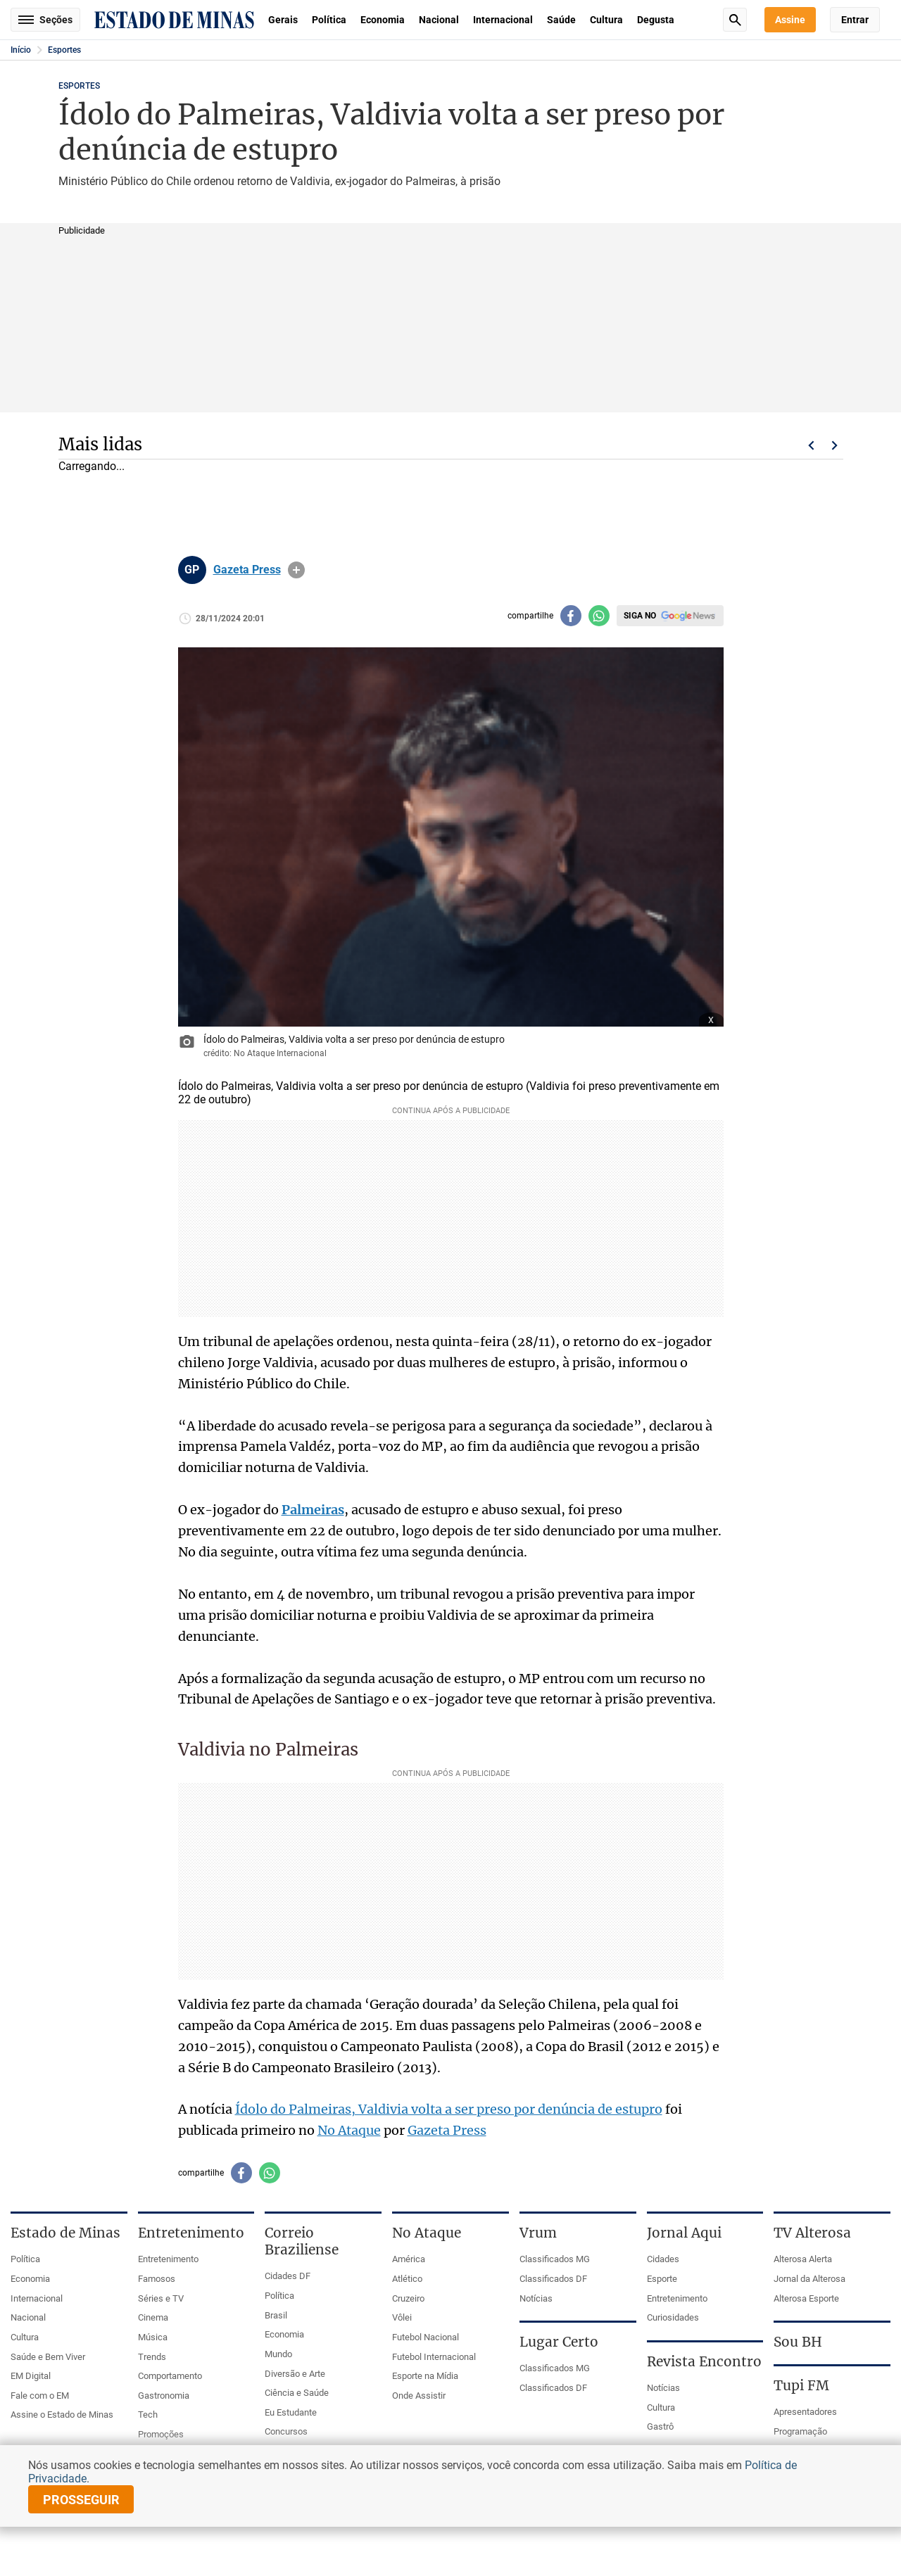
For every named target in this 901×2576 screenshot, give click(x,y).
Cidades (663, 2259)
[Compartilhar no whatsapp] (599, 615)
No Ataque (349, 2130)
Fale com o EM (40, 2395)
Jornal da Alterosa (809, 2278)
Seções (45, 19)
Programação (800, 2431)
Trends (152, 2357)
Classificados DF (553, 2278)
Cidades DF (287, 2276)
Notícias (536, 2298)
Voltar (810, 445)
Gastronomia (163, 2395)
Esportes (64, 50)
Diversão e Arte (295, 2373)
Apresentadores (805, 2411)
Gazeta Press (247, 570)
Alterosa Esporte (806, 2298)
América (408, 2259)
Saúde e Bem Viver (48, 2357)
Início (21, 50)
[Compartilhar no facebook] (570, 615)
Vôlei (402, 2317)
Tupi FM (801, 2385)
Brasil (276, 2315)
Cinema (153, 2317)
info (296, 569)
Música (153, 2337)
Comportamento (170, 2376)
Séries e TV (161, 2298)
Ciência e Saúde (297, 2392)
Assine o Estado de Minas (62, 2414)
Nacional (439, 19)
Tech (148, 2414)
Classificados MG (554, 2259)
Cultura (606, 19)
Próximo (834, 445)
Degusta (655, 19)
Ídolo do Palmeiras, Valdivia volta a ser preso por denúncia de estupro (448, 2109)
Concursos (286, 2431)
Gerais (283, 19)
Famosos (156, 2278)
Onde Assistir (419, 2395)
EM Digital (31, 2376)
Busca (735, 20)
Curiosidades (673, 2317)
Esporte (662, 2278)
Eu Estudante (291, 2412)
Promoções (161, 2434)
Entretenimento (168, 2259)
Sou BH (798, 2341)
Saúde (561, 19)
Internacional (503, 19)
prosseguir (81, 2499)
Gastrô (660, 2426)
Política (329, 19)
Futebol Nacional (425, 2337)
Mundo (278, 2354)
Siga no (640, 616)
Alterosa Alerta (803, 2259)
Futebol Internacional (434, 2357)
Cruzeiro (408, 2298)
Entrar (855, 19)
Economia (382, 19)
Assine (790, 19)
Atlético (407, 2278)
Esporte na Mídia (425, 2376)
